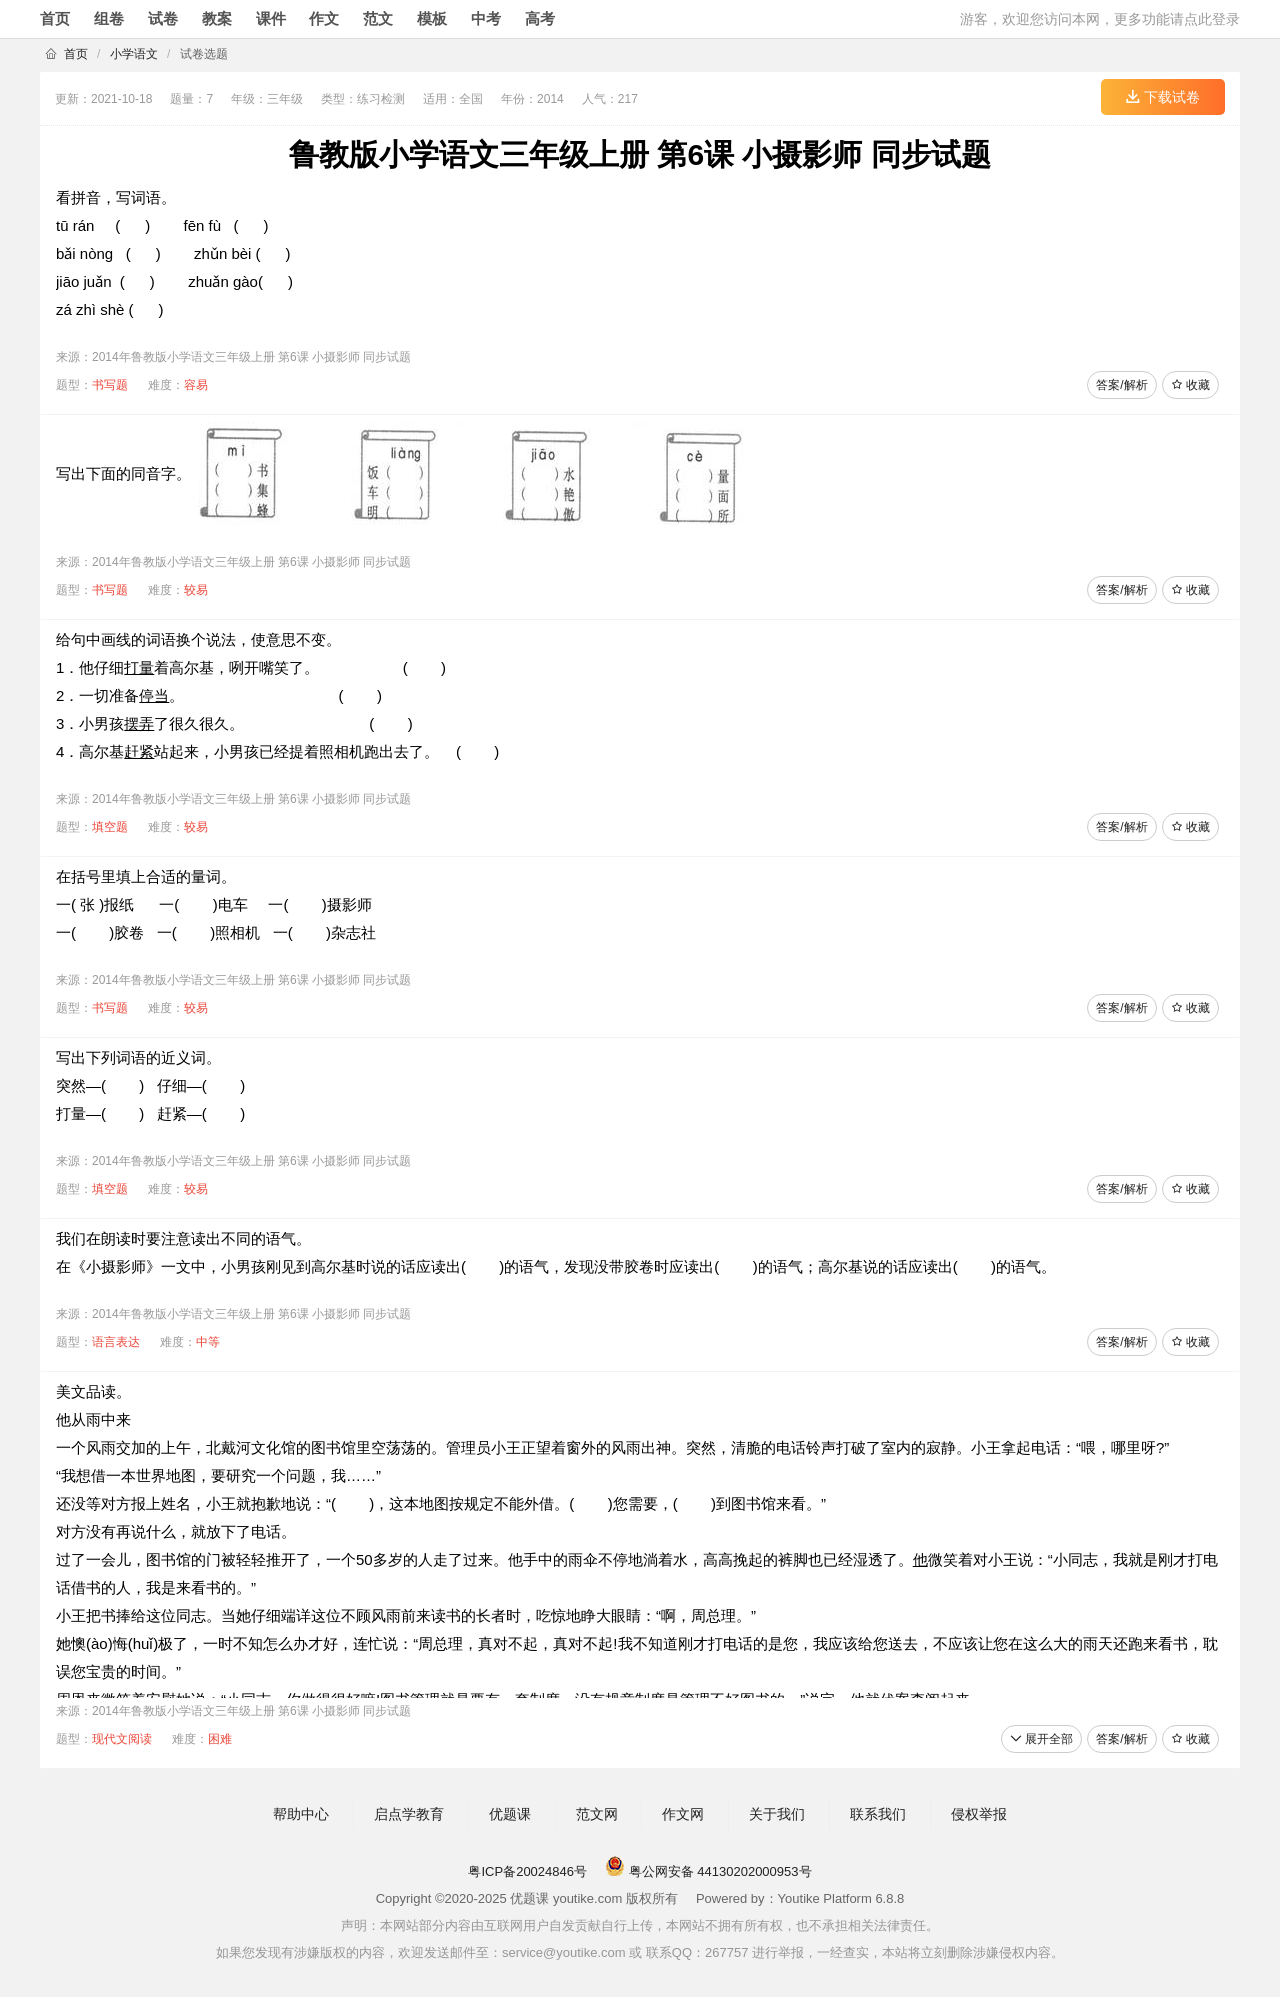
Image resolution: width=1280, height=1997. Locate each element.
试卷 (163, 18)
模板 (432, 18)
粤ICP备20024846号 (527, 1871)
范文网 (597, 1814)
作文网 (683, 1814)
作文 (324, 18)
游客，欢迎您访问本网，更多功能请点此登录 (1100, 19)
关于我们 (777, 1814)
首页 (55, 18)
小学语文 (134, 54)
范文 (378, 18)
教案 (217, 18)
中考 (486, 18)
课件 (271, 18)
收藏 (1190, 385)
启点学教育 (409, 1814)
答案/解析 (1121, 385)
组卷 (109, 18)
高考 (540, 18)
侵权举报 (979, 1814)
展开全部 (1041, 1739)
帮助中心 (301, 1814)
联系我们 (878, 1814)
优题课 (510, 1814)
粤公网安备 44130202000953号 (708, 1871)
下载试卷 (1163, 97)
